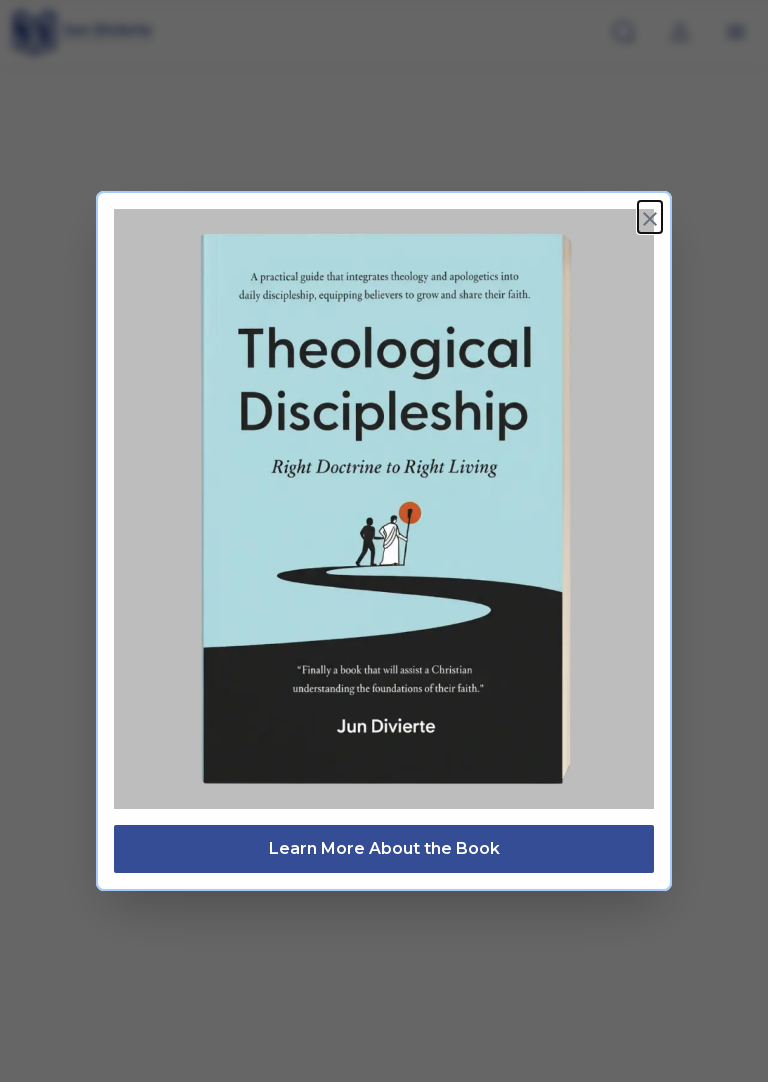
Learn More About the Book (384, 844)
